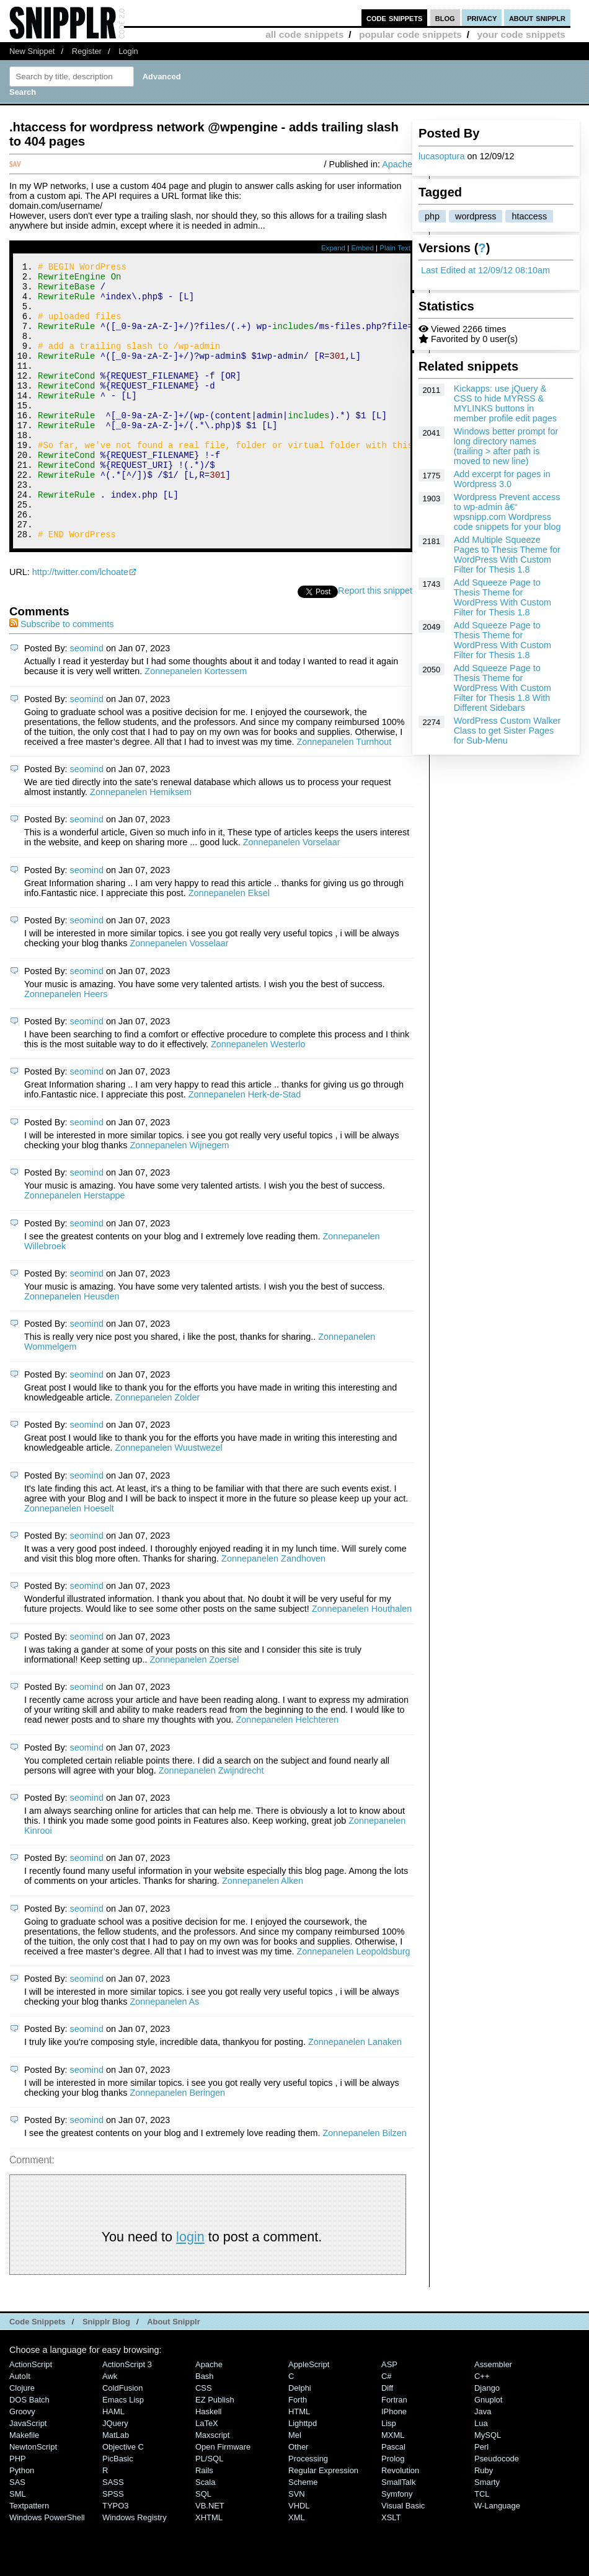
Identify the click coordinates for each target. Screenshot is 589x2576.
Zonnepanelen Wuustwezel (168, 1500)
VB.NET (209, 2557)
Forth (297, 2451)
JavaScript (27, 2475)
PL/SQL (209, 2510)
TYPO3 (115, 2557)
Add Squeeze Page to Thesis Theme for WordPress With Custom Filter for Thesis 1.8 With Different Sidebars (502, 688)
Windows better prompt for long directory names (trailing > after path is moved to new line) (506, 446)
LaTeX (206, 2475)
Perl (481, 2498)
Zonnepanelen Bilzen (365, 2185)
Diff (387, 2440)
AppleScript (308, 2416)
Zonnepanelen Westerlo (258, 1096)
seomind (87, 700)
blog (445, 17)
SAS (17, 2534)
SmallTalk (398, 2534)
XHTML (209, 2569)
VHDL (299, 2557)
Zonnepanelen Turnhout (343, 794)
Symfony (396, 2546)
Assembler (493, 2416)
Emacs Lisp (123, 2451)
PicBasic (117, 2510)
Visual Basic (403, 2557)
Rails (204, 2522)
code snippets (394, 17)
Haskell (208, 2463)
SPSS (113, 2546)
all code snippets (304, 34)
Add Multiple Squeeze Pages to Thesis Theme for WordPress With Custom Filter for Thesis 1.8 (507, 554)
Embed (362, 248)
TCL (481, 2546)
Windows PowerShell (47, 2569)
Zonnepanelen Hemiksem (141, 844)
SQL (203, 2546)
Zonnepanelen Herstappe (74, 1247)
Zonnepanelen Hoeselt (69, 1560)
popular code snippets (410, 34)
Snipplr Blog (106, 2373)
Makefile (24, 2487)
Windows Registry (134, 2569)
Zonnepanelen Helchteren (287, 1772)
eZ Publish (214, 2451)
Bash (204, 2428)
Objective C (123, 2498)
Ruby (483, 2522)
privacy (482, 17)
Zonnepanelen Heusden (72, 1348)
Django (487, 2440)
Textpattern (29, 2557)
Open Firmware (222, 2498)
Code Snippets (37, 2373)
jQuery (115, 2475)
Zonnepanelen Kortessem (195, 723)
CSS (203, 2440)
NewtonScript (33, 2498)
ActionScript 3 (127, 2416)
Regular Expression (323, 2522)
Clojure (22, 2440)
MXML (392, 2487)
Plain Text (394, 248)
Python (21, 2522)
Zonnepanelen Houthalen (362, 1661)
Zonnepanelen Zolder (157, 1449)
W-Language (497, 2557)
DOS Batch (29, 2451)
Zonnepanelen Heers (65, 1046)
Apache (397, 164)
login (190, 2289)
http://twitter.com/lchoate (80, 624)
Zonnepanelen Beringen (177, 2145)
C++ (481, 2428)
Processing (308, 2510)
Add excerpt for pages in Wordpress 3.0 (502, 479)
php (432, 216)
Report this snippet (375, 643)
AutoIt (19, 2428)
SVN (296, 2546)
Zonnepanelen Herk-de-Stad (244, 1146)
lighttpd (302, 2475)
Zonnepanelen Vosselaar (179, 995)
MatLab (115, 2487)
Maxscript (212, 2487)
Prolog (392, 2510)
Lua (481, 2475)
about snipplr (537, 17)
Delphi (299, 2440)
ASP (389, 2416)
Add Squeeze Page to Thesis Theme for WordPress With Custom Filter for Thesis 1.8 (502, 597)
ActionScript (30, 2416)
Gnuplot (488, 2451)
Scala (205, 2534)
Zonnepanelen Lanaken (355, 2094)
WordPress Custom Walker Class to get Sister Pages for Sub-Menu (507, 730)
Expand (333, 248)
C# (386, 2428)
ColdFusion (122, 2440)
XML (296, 2569)
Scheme (303, 2534)
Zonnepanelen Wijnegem (179, 1197)
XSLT (391, 2569)
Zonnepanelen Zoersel (194, 1712)
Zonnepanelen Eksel (229, 945)
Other (298, 2498)
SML (17, 2546)
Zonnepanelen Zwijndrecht (211, 1822)
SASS (113, 2534)
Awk (109, 2428)
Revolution (400, 2522)
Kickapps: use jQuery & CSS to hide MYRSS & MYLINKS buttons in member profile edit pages (505, 403)
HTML (299, 2463)
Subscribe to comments (61, 676)
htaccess (529, 216)
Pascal (393, 2498)
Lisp (388, 2475)
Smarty (487, 2534)
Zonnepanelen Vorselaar (291, 894)
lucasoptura (441, 156)
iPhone (394, 2463)
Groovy (22, 2463)
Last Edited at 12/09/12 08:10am (485, 270)
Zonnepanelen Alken (262, 1933)
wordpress (475, 216)
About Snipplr (173, 2373)
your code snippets (521, 34)
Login (128, 51)
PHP (17, 2510)
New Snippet (32, 51)
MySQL (487, 2487)
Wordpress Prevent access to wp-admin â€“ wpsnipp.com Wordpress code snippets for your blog (507, 512)
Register (87, 51)
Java (482, 2463)
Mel (294, 2487)
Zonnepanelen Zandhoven (273, 1610)
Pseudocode (496, 2510)
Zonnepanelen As (164, 2054)
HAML (113, 2463)
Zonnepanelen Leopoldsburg (353, 2003)
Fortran (394, 2451)
